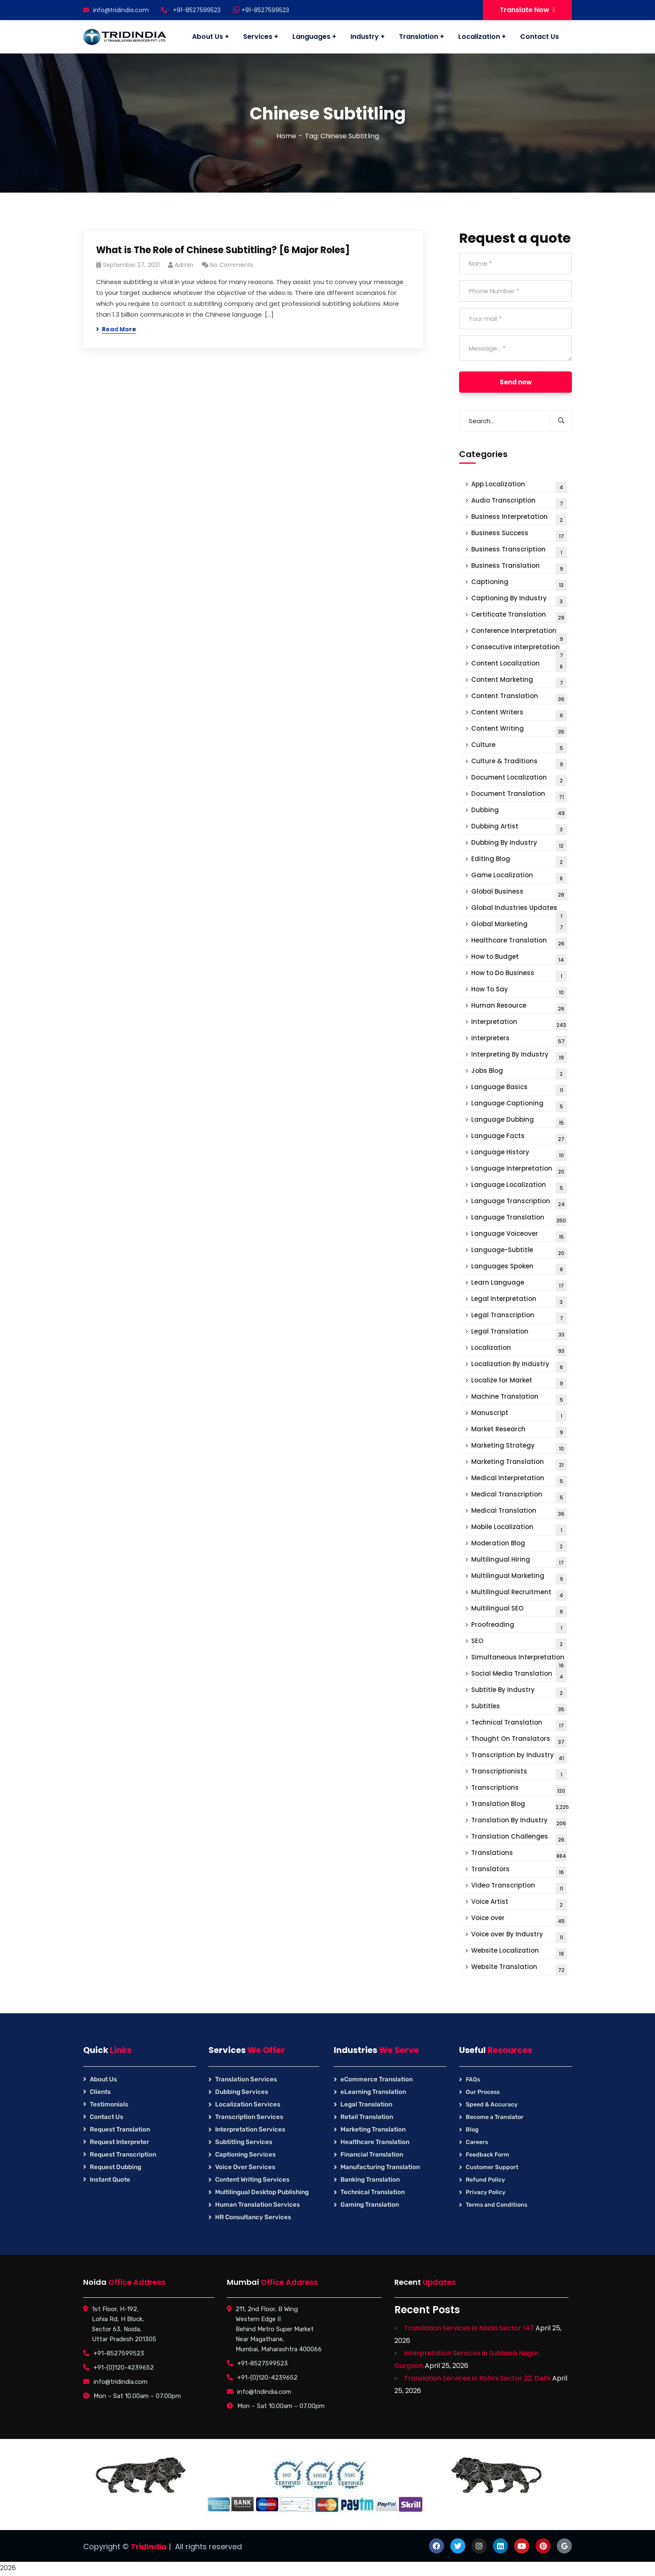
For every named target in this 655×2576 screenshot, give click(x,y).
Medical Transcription (519, 1496)
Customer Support (492, 2167)
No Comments (231, 265)
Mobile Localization (519, 1528)
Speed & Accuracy (492, 2104)
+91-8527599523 (261, 10)
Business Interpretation (519, 518)
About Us (103, 2079)
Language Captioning (519, 1105)
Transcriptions (519, 1789)
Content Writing (519, 730)
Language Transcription (519, 1203)
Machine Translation (519, 1398)
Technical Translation (519, 1724)
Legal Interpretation (519, 1300)
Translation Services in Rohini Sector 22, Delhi (477, 2378)
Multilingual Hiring (519, 1561)
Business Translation (519, 567)
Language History (519, 1154)
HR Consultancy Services (253, 2217)
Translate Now (527, 10)
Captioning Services (245, 2154)
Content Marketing (519, 681)
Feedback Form (487, 2154)
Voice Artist (519, 1903)
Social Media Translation (519, 1675)
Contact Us (106, 2117)
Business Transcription (519, 551)
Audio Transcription (519, 502)
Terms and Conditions (496, 2204)
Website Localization (519, 1952)
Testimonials (109, 2104)
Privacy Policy (485, 2192)
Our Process (483, 2092)
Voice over (519, 1919)
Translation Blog (520, 1805)
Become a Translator (494, 2117)
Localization (519, 1349)
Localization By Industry (519, 1365)
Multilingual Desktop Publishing (262, 2192)
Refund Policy (485, 2179)
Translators (519, 1871)
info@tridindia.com (116, 10)
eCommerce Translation (376, 2079)
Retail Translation (366, 2117)
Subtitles (519, 1708)
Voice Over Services (245, 2167)
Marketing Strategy (519, 1447)
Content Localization (519, 665)
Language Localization (519, 1186)
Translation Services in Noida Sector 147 (469, 2328)
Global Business (519, 893)
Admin (184, 265)
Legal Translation (519, 1333)
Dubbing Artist (519, 828)
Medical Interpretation (519, 1479)
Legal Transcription (519, 1317)
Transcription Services (249, 2117)
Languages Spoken (519, 1268)
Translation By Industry (519, 1822)
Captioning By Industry (519, 600)
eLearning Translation (373, 2092)
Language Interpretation (519, 1170)
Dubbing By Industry (519, 844)
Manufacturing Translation (380, 2167)
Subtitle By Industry (519, 1691)
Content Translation (519, 697)
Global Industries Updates (519, 909)
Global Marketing (519, 926)
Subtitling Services (243, 2142)
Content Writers (519, 714)
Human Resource (519, 1007)
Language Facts (519, 1137)
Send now (516, 382)
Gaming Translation (369, 2204)
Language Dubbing (519, 1121)
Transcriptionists (519, 1773)
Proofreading (519, 1626)
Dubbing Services (241, 2092)
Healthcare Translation (519, 942)
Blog (472, 2129)
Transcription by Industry (519, 1756)
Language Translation (519, 1219)
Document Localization (519, 779)
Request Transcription (123, 2154)
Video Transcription (519, 1887)
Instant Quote (110, 2179)
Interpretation (519, 1023)
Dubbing (519, 811)
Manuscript (519, 1414)
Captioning (519, 583)
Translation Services (246, 2079)
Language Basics (519, 1088)
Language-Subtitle (519, 1251)
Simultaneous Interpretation (519, 1659)
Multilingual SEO (519, 1610)
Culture (519, 746)
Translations (519, 1854)
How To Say (519, 991)
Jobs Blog (519, 1072)
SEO (519, 1642)
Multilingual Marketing (519, 1577)
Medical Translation (519, 1512)
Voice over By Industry (519, 1936)
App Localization (519, 486)
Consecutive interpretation (519, 649)
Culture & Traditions (519, 763)
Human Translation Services (257, 2204)
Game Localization (519, 877)
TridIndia (149, 2546)
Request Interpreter (119, 2142)
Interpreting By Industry (519, 1056)
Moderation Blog (519, 1545)
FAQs (473, 2079)
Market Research (519, 1431)
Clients (100, 2092)
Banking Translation (370, 2179)
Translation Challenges (519, 1838)
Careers (477, 2142)
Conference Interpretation (519, 632)
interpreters (519, 1040)
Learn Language (519, 1284)
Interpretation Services (250, 2129)
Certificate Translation (519, 616)
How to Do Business (519, 974)
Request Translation (120, 2129)
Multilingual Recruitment (519, 1594)
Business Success (519, 534)
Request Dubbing (115, 2167)
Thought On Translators (519, 1740)
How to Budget (519, 958)
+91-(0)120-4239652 (124, 2367)
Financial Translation (371, 2154)
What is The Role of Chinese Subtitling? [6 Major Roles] (223, 250)
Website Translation (519, 1968)
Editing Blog (519, 860)
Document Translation (519, 795)
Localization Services (247, 2104)
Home (286, 136)
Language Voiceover (519, 1235)
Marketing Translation (519, 1463)
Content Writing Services (252, 2179)
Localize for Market (519, 1382)
